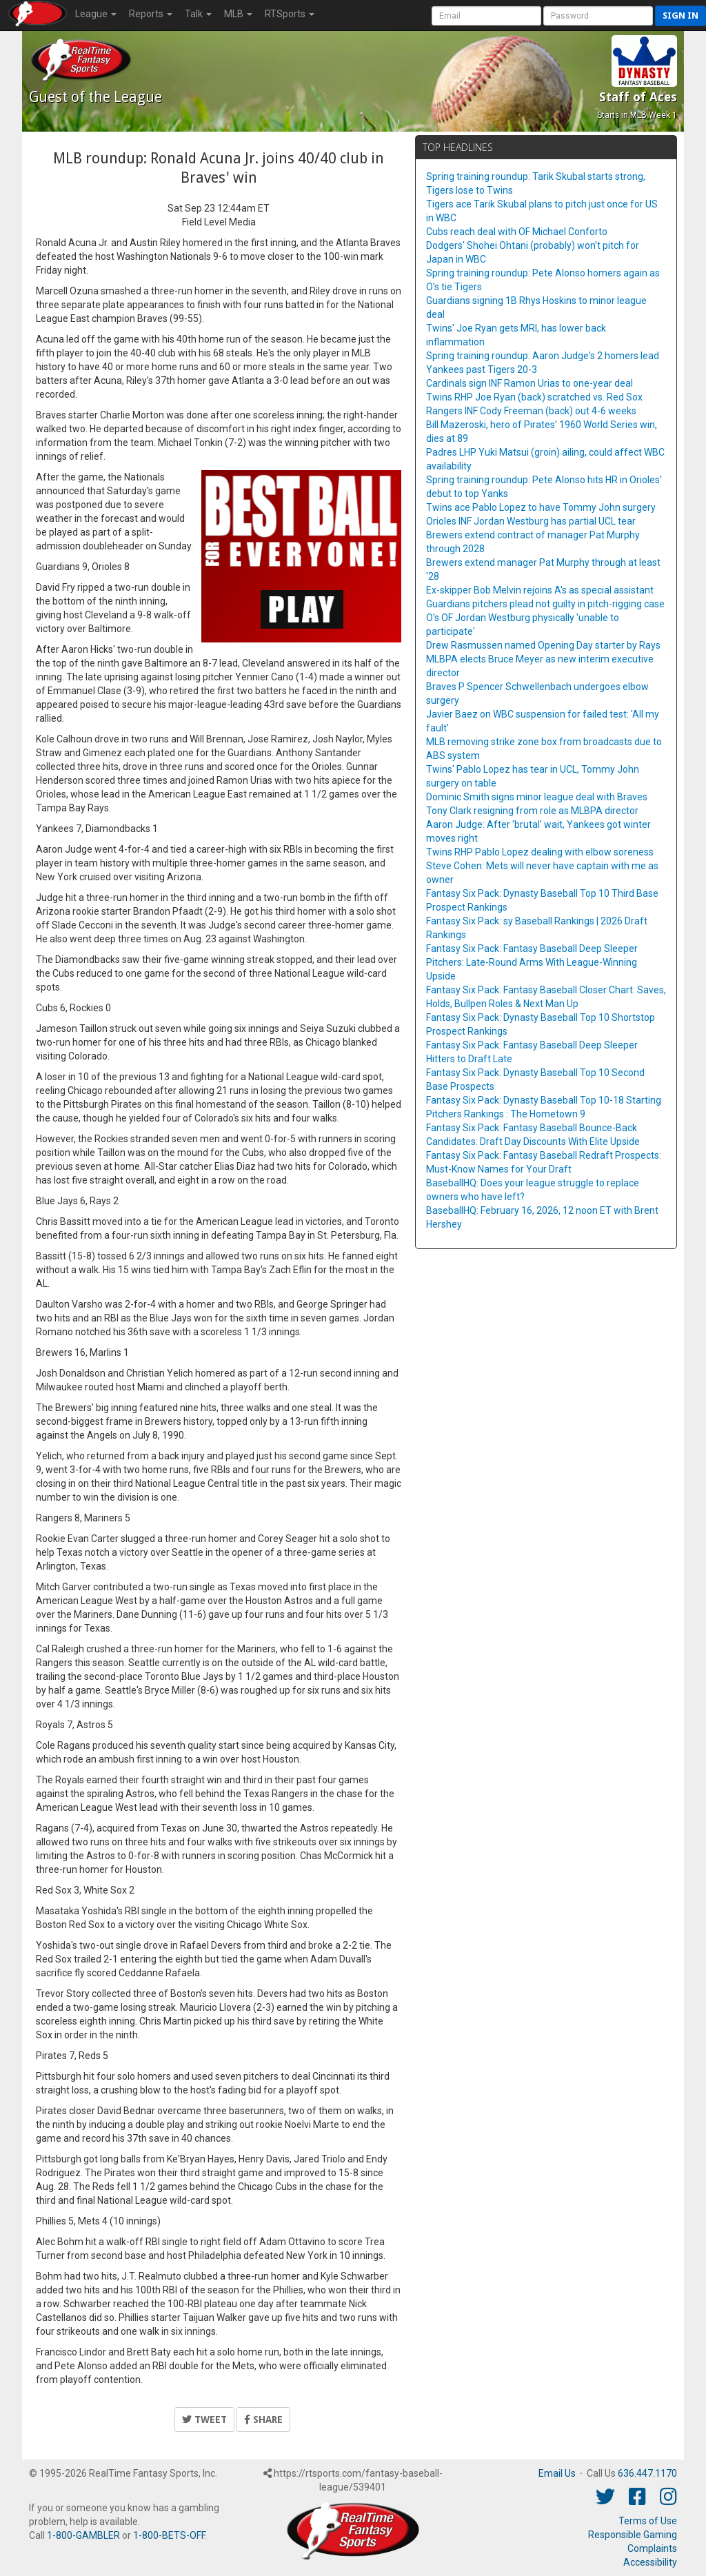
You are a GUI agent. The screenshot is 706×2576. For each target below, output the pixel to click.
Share (263, 2419)
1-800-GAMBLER (83, 2535)
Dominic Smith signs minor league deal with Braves (536, 796)
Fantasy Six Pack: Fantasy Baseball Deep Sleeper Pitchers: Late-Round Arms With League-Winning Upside (532, 962)
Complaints (652, 2548)
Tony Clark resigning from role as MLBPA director (532, 810)
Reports (150, 13)
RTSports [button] (289, 13)
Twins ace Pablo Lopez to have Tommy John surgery (541, 507)
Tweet (204, 2419)
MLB (238, 13)
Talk (198, 13)
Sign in (680, 15)
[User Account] (486, 16)
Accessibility (650, 2562)
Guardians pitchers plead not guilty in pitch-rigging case (545, 603)
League (96, 13)
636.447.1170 (647, 2473)
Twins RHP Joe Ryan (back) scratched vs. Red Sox (534, 397)
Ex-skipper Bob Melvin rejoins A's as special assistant (540, 590)
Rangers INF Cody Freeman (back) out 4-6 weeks (531, 410)
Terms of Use (647, 2520)
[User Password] (598, 16)
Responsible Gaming (632, 2534)
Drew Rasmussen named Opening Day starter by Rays (543, 645)
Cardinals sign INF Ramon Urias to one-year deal (529, 383)
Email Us (557, 2473)
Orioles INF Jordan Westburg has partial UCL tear (531, 521)
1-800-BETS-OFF (169, 2535)
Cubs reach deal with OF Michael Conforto (516, 231)
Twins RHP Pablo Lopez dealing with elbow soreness (540, 852)
